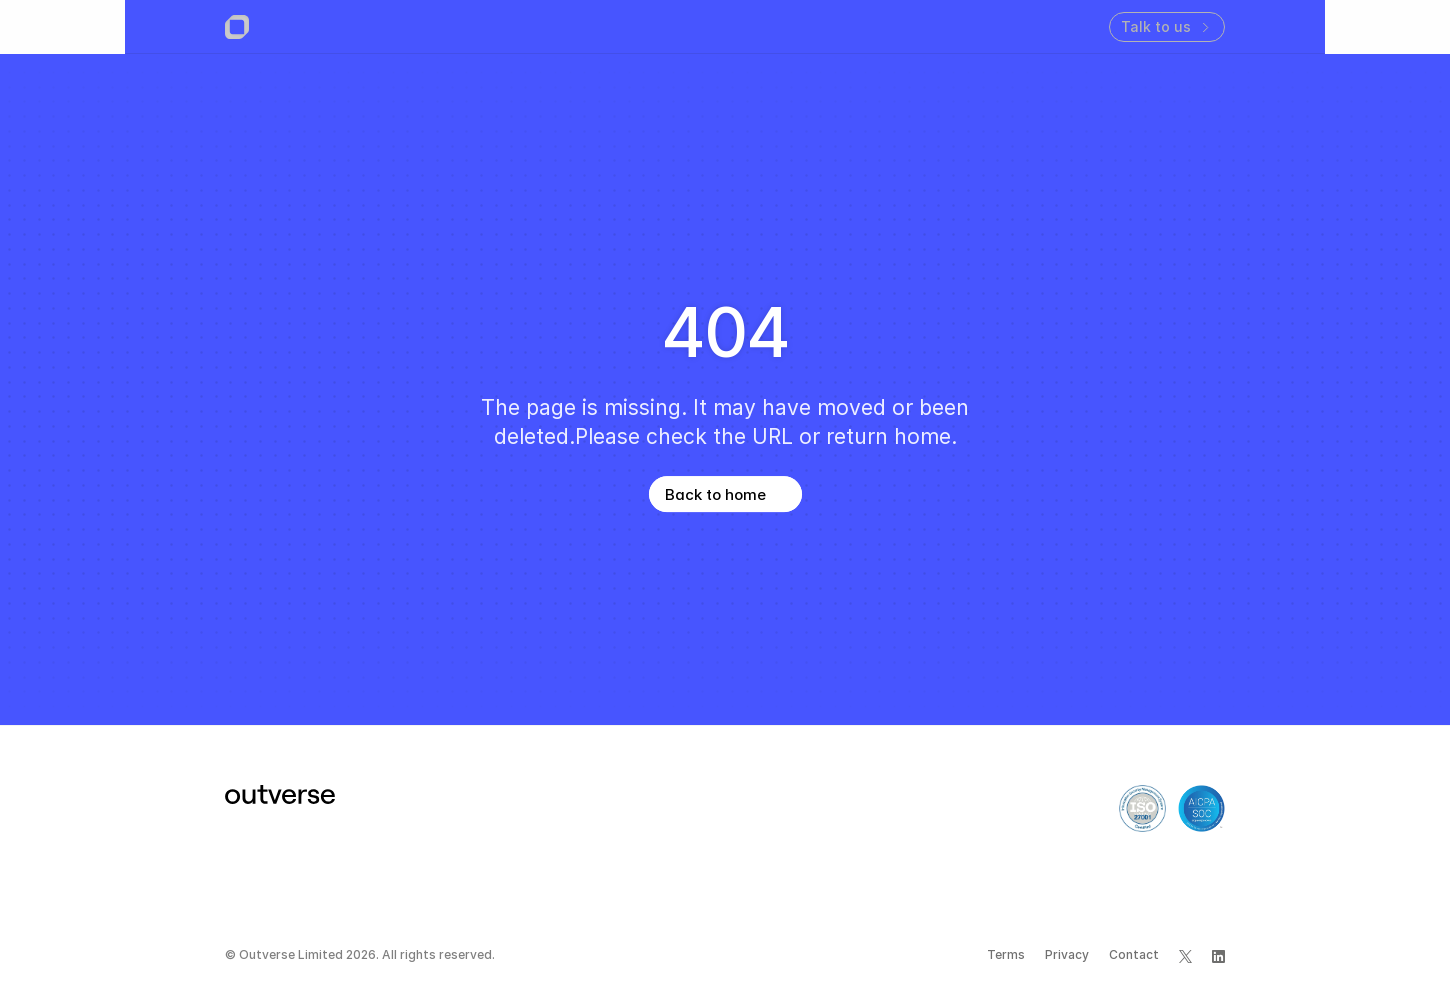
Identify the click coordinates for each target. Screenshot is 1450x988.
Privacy (1067, 954)
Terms (1006, 954)
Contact (1134, 954)
